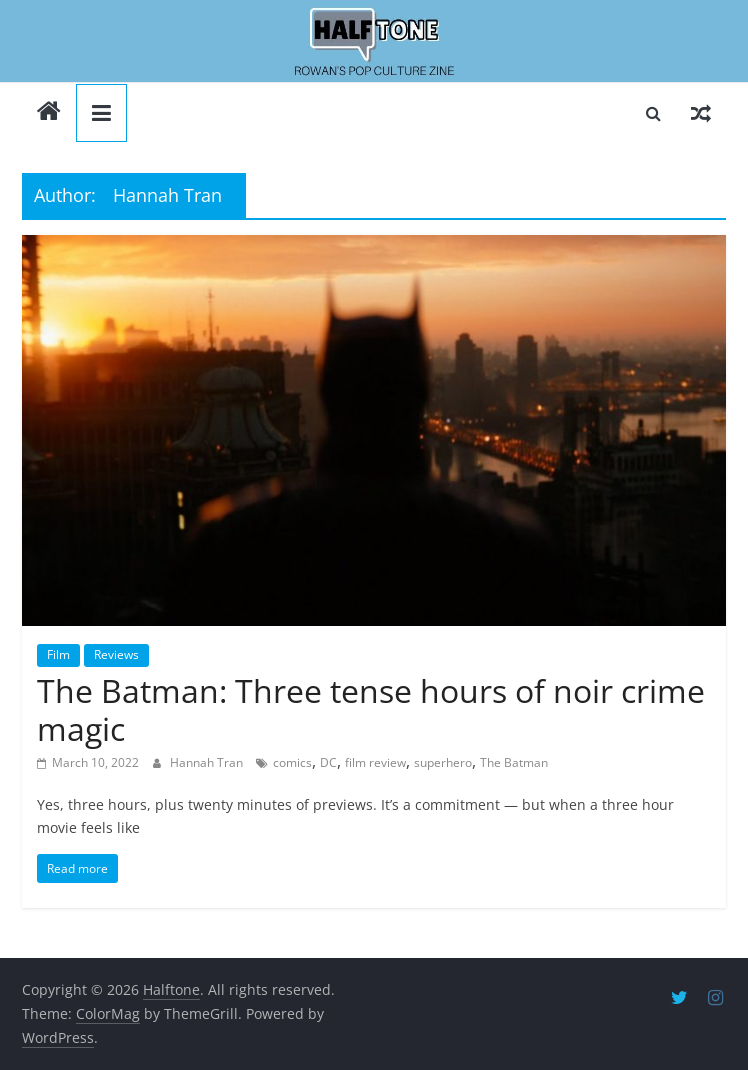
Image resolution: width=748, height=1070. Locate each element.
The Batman (514, 762)
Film (58, 654)
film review (375, 762)
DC (328, 762)
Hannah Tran (208, 762)
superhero (443, 762)
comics (292, 762)
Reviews (116, 654)
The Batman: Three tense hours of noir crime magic (371, 709)
